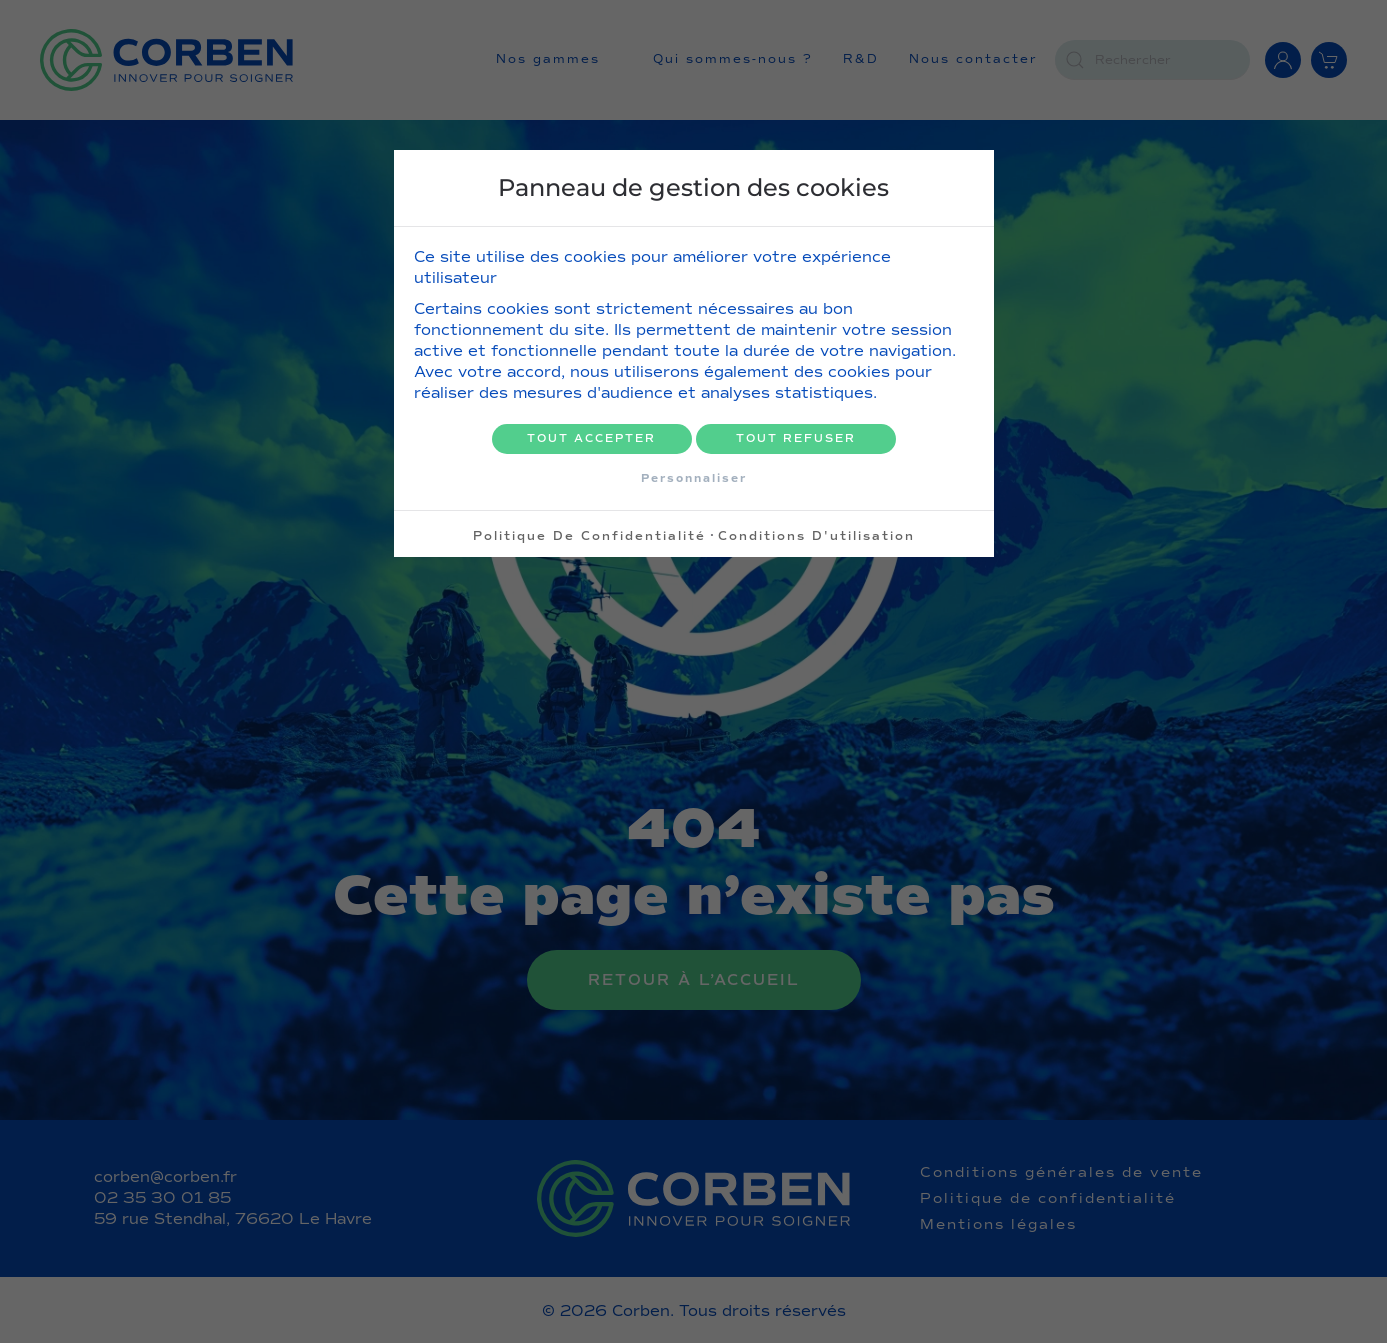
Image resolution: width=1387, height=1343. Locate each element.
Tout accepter (591, 438)
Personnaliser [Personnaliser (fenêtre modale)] (694, 478)
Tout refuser (796, 438)
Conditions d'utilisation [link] (816, 536)
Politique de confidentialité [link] (589, 536)
